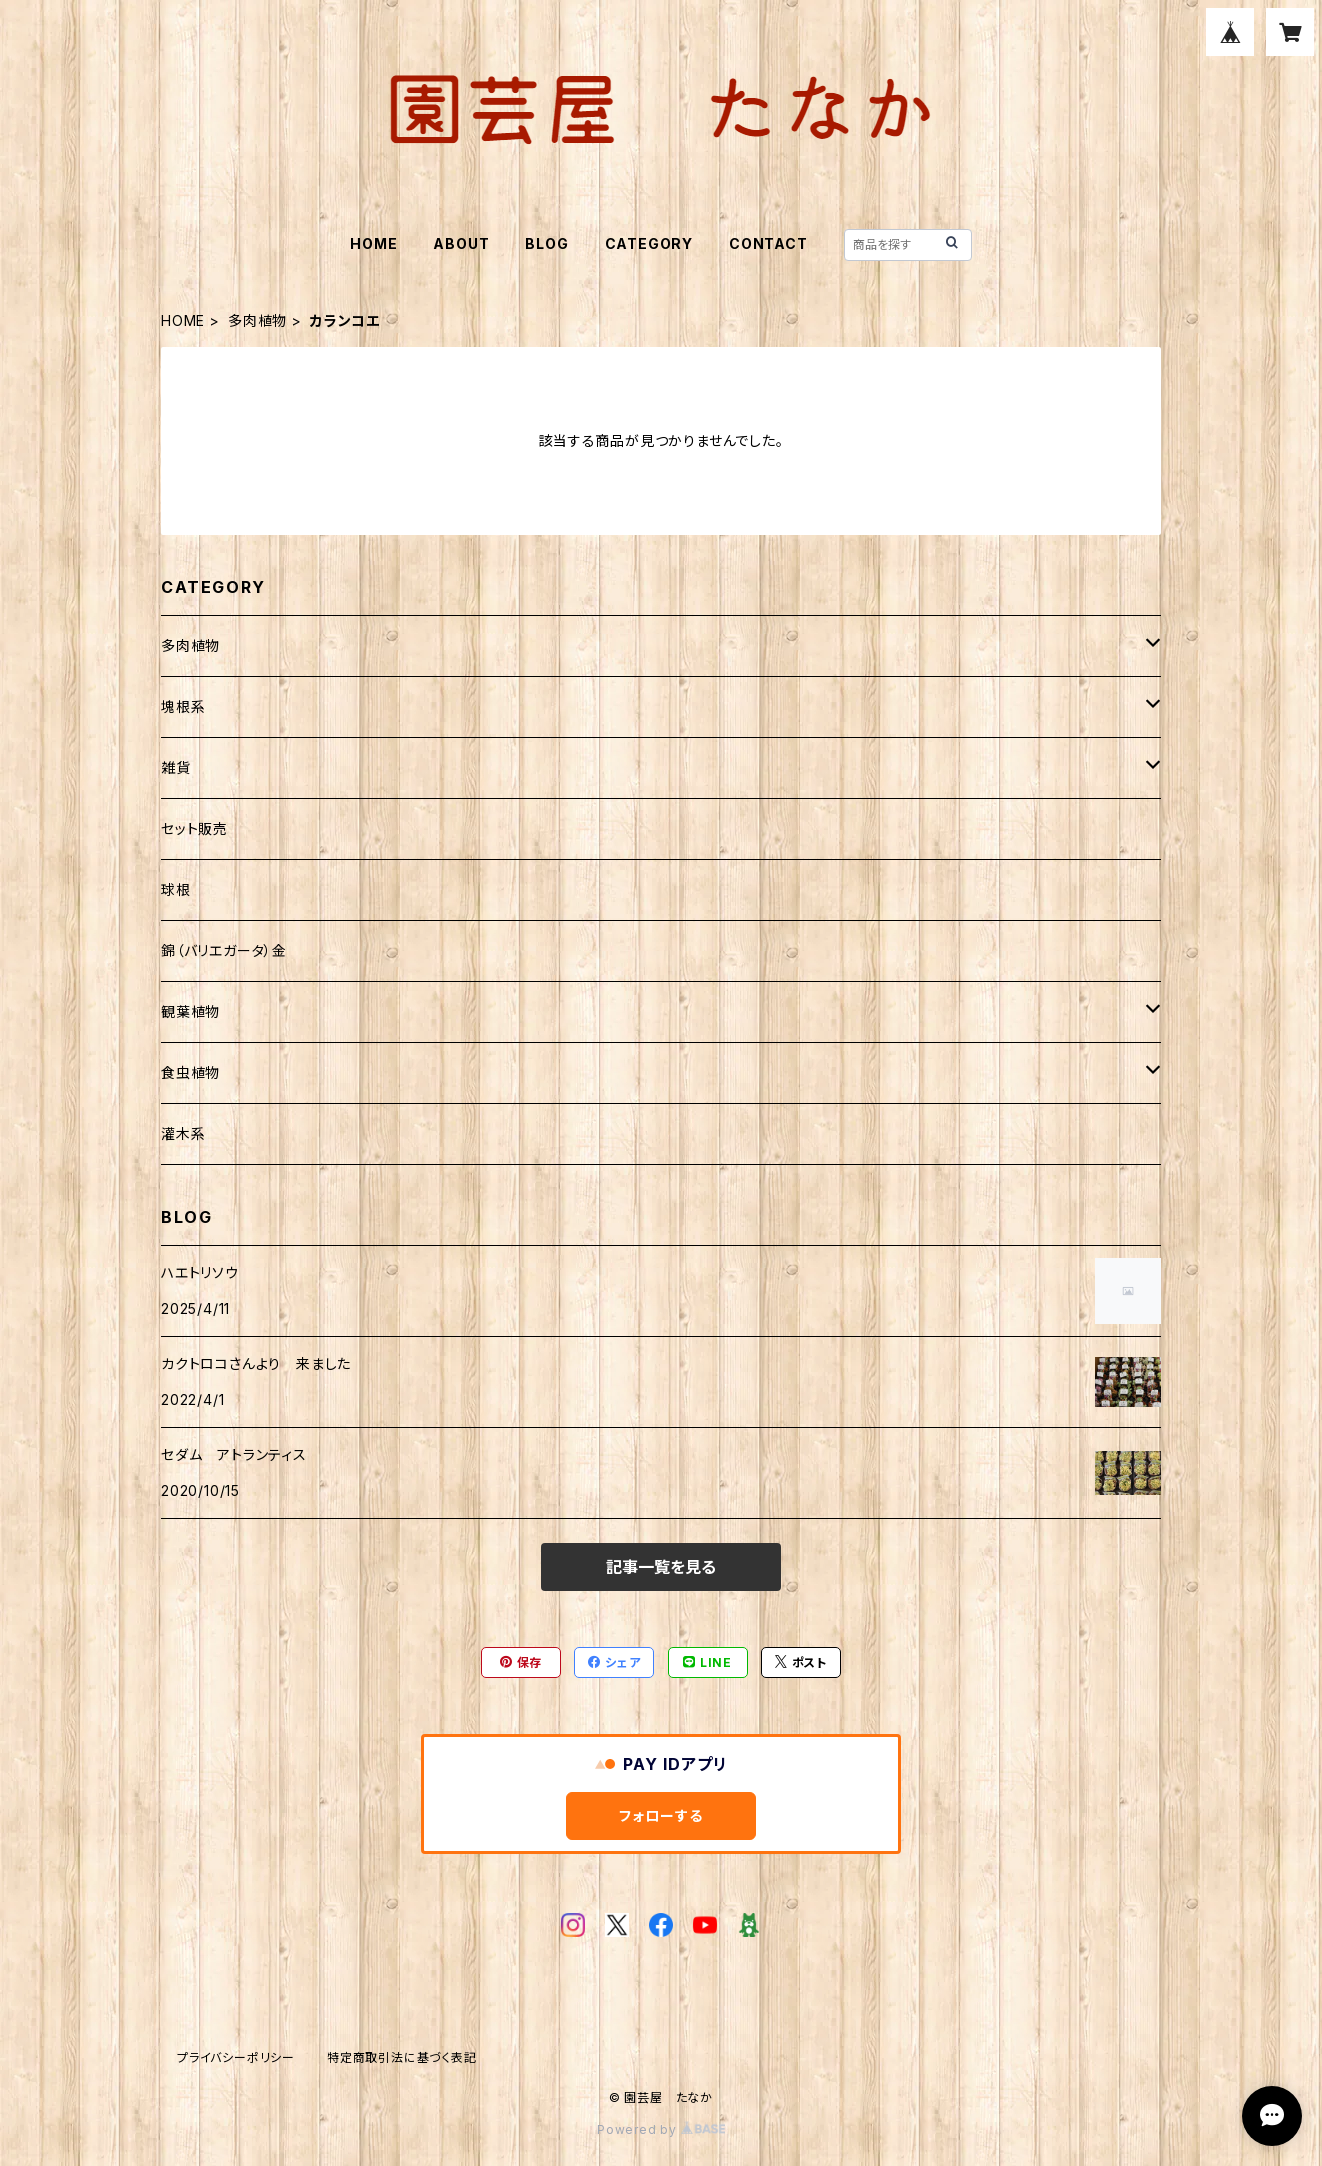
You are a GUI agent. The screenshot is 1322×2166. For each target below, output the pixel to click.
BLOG (546, 243)
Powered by (661, 2129)
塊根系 (183, 706)
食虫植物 (190, 1072)
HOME (373, 243)
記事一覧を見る (661, 1567)
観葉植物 (190, 1011)
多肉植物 (257, 320)
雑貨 (176, 767)
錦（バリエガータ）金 (224, 950)
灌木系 (183, 1133)
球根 (176, 889)
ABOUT (461, 243)
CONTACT (768, 243)
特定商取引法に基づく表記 (402, 2057)
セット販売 (194, 828)
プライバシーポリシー (236, 2057)
